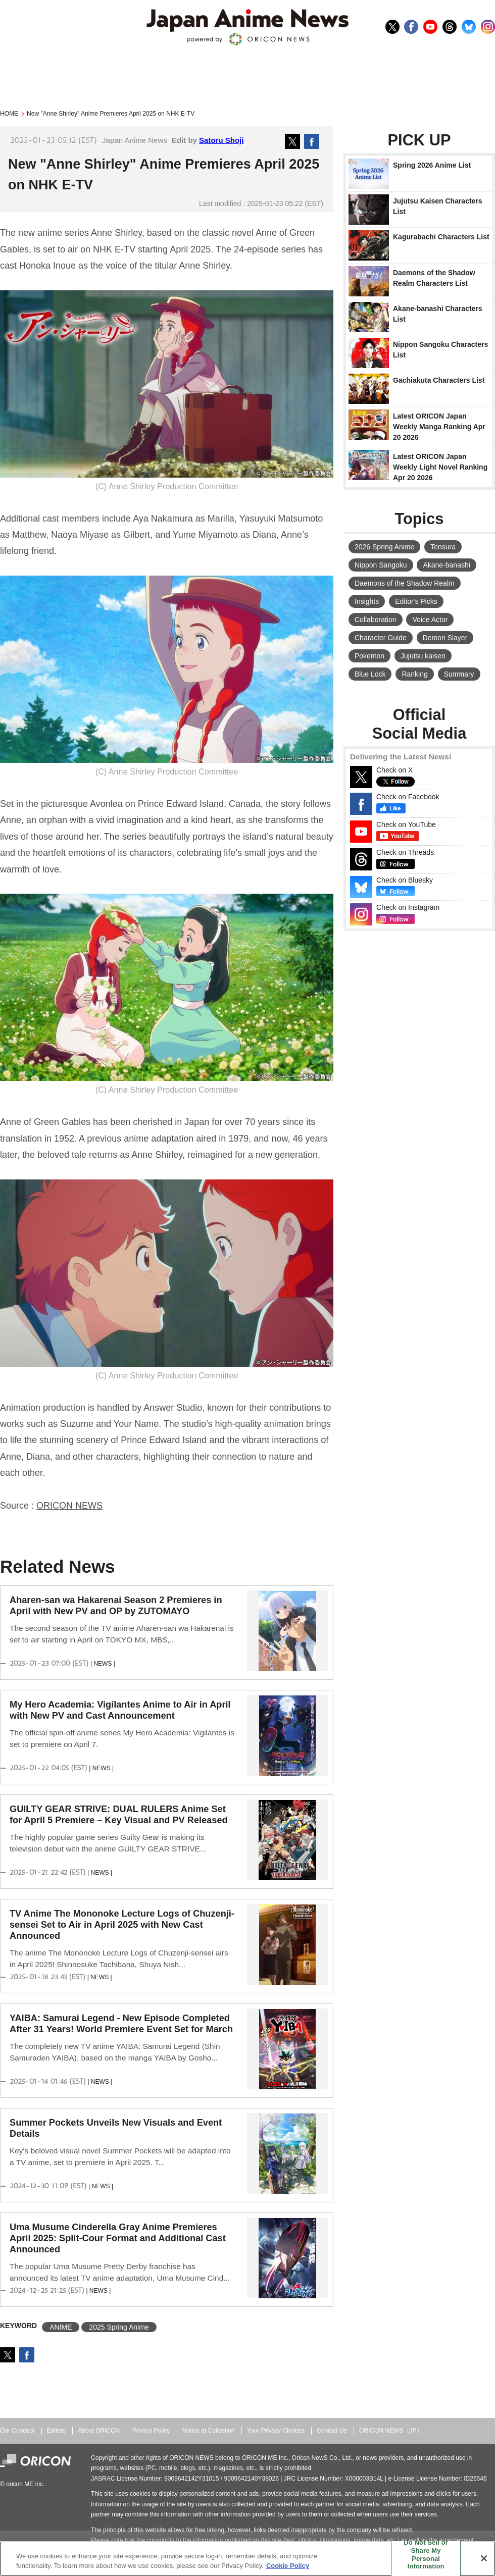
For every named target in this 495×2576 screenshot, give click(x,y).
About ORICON (99, 2430)
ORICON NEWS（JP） (391, 2430)
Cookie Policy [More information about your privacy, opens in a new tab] (287, 2565)
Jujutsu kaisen (423, 656)
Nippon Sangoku (381, 565)
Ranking (414, 674)
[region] (247, 2558)
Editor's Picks (416, 601)
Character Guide (381, 638)
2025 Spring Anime (118, 2327)
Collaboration (376, 619)
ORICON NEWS (69, 1506)
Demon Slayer (445, 638)
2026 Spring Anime (384, 547)
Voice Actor (430, 619)
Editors (56, 2430)
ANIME (60, 2327)
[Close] (484, 2558)
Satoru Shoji (221, 140)
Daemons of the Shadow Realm (405, 583)
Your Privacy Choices (276, 2430)
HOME (9, 113)
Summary (459, 674)
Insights (367, 601)
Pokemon (369, 656)
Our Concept (17, 2430)
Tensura (443, 547)
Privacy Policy (151, 2430)
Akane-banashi (446, 565)
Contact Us (332, 2430)
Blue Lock (370, 674)
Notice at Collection (208, 2430)
